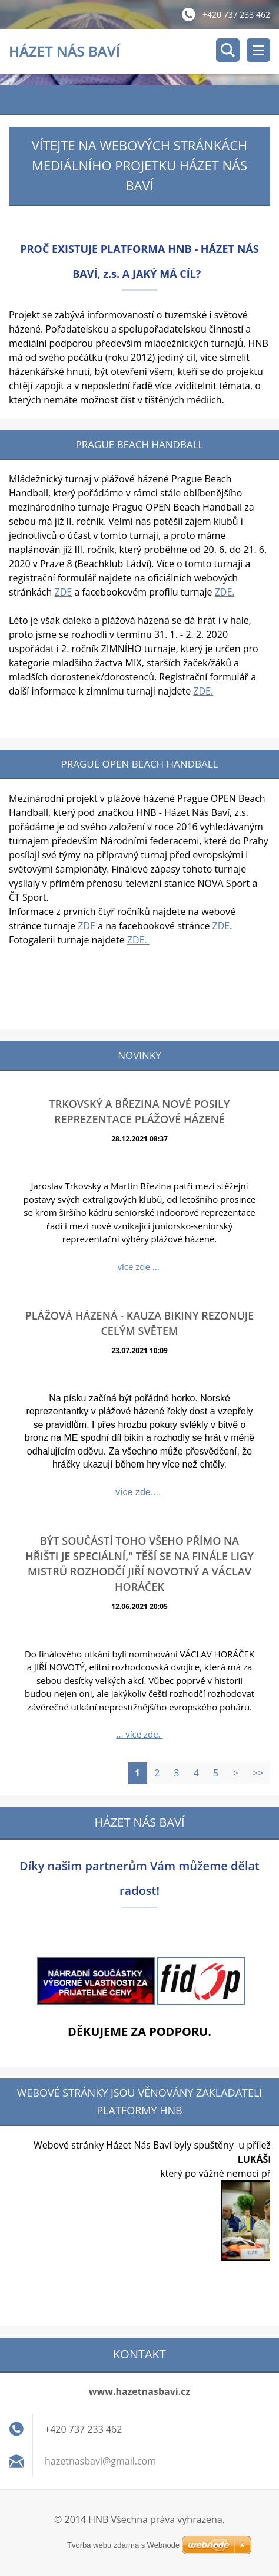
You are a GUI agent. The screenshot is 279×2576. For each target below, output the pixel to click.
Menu (258, 50)
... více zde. (140, 1734)
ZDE (63, 591)
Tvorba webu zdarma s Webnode (123, 2545)
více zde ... (139, 1266)
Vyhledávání (228, 50)
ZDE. (225, 591)
